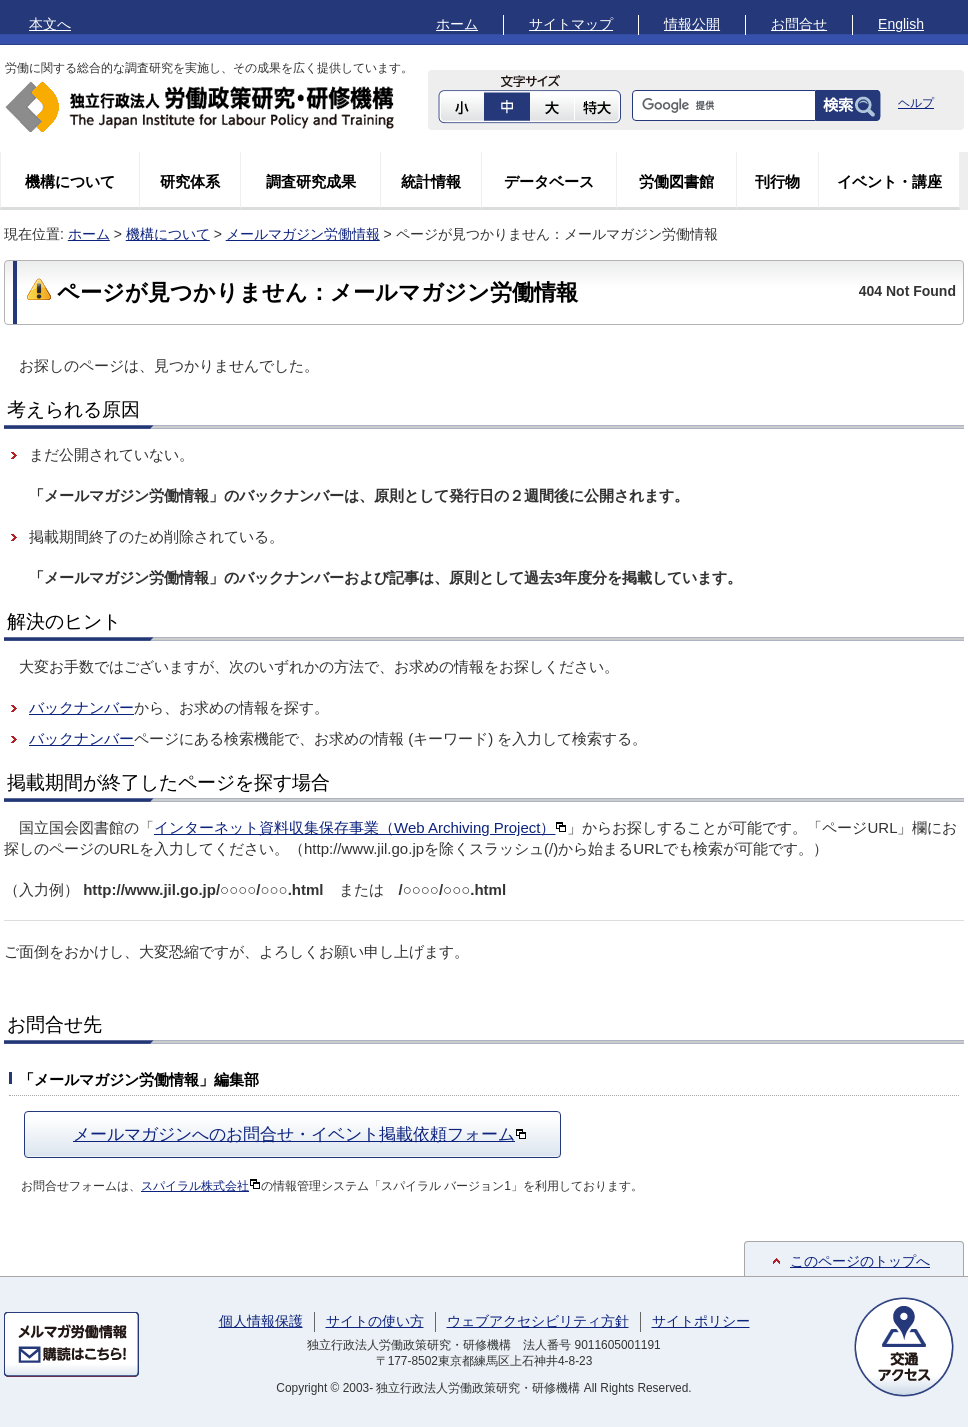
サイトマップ (571, 24)
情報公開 (692, 24)
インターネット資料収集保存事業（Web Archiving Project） (360, 827)
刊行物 (777, 181)
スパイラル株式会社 (201, 1186)
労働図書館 (676, 181)
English (901, 24)
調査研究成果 (311, 181)
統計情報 (431, 181)
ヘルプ (916, 103)
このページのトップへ (860, 1261)
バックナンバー (81, 707)
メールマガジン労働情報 (303, 234)
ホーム (457, 24)
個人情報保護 (261, 1321)
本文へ (50, 24)
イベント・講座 (889, 181)
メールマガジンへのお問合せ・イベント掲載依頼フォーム (300, 1134)
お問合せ (799, 24)
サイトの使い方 (375, 1321)
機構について (70, 181)
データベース (549, 181)
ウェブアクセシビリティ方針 (538, 1321)
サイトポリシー (701, 1321)
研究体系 (190, 181)
